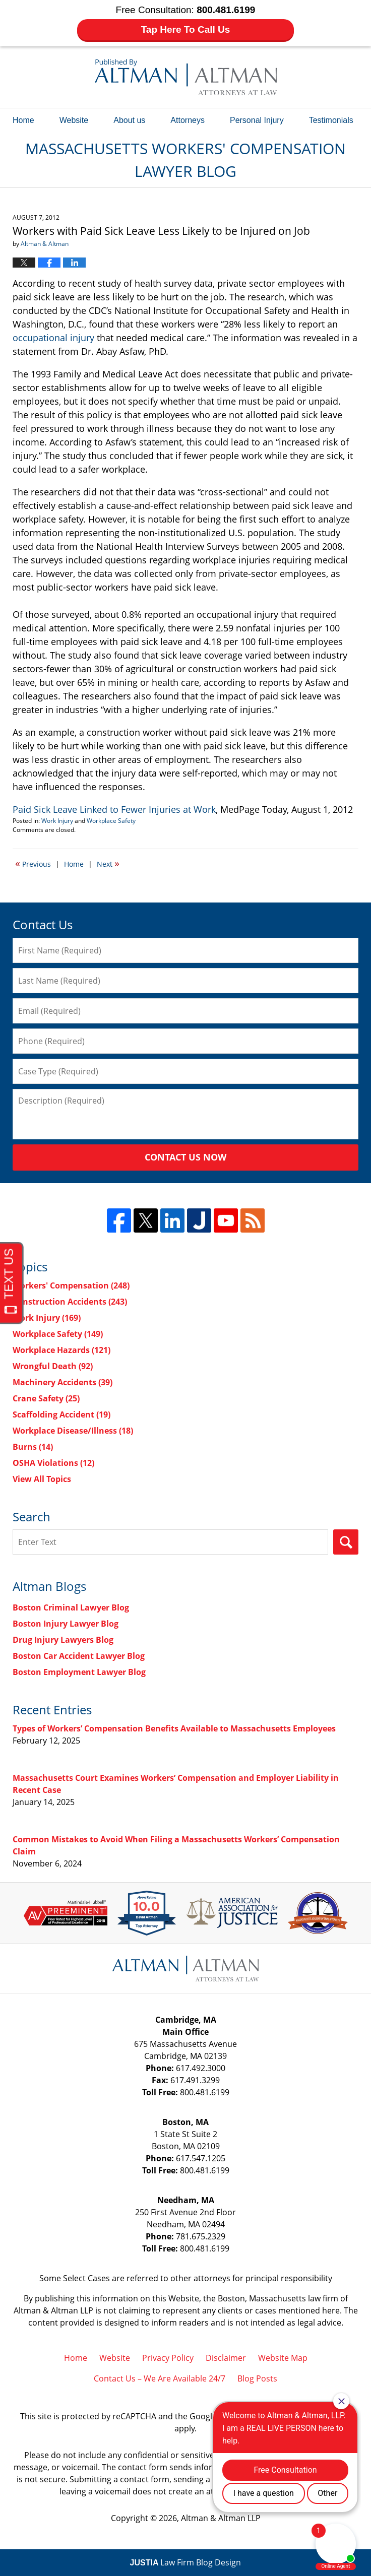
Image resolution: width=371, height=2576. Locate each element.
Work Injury (57, 820)
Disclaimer (226, 2357)
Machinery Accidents (62, 1382)
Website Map (282, 2357)
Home (23, 120)
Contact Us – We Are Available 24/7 (159, 2378)
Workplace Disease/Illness (73, 1430)
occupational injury (53, 338)
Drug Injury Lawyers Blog (63, 1639)
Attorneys (187, 120)
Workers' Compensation (71, 1285)
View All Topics (42, 1479)
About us (129, 120)
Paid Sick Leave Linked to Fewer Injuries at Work (114, 809)
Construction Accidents (70, 1301)
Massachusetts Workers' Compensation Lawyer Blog (186, 77)
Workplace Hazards (61, 1350)
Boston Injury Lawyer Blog (65, 1623)
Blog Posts (257, 2378)
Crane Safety (46, 1398)
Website (74, 120)
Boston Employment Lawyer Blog (79, 1672)
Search (345, 1542)
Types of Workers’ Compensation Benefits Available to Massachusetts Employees (174, 1728)
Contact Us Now (185, 1157)
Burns (33, 1446)
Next (108, 863)
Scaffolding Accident (61, 1414)
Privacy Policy (168, 2357)
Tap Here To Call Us (185, 29)
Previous (33, 863)
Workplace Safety (111, 820)
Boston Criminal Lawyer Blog (71, 1607)
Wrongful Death (53, 1366)
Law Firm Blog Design (185, 2562)
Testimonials (331, 120)
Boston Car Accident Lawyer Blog (79, 1655)
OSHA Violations (53, 1462)
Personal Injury (257, 120)
